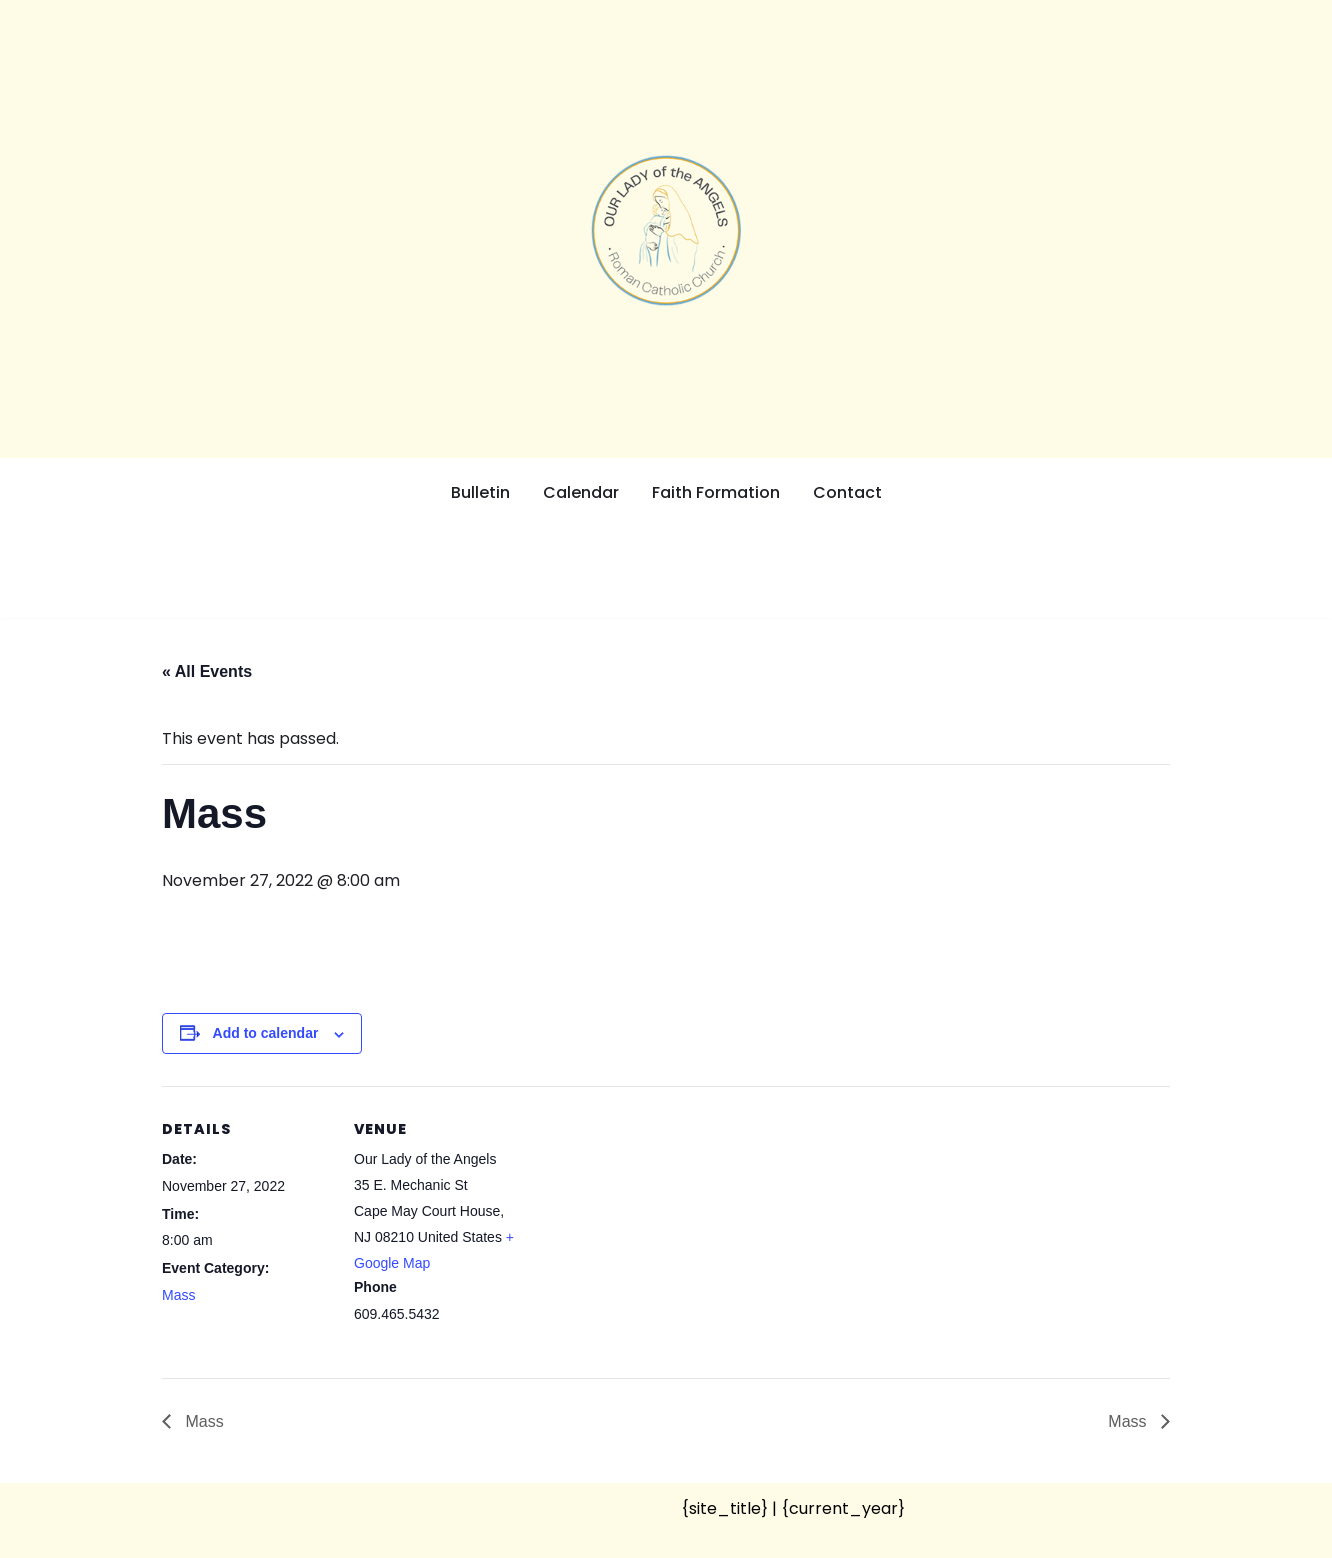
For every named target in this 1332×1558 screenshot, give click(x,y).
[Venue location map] (651, 1224)
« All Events (207, 671)
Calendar (581, 492)
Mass (178, 1295)
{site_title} (724, 1508)
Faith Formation (716, 492)
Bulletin (480, 492)
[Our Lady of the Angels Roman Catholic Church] (666, 230)
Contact (847, 492)
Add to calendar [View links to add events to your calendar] (266, 1033)
